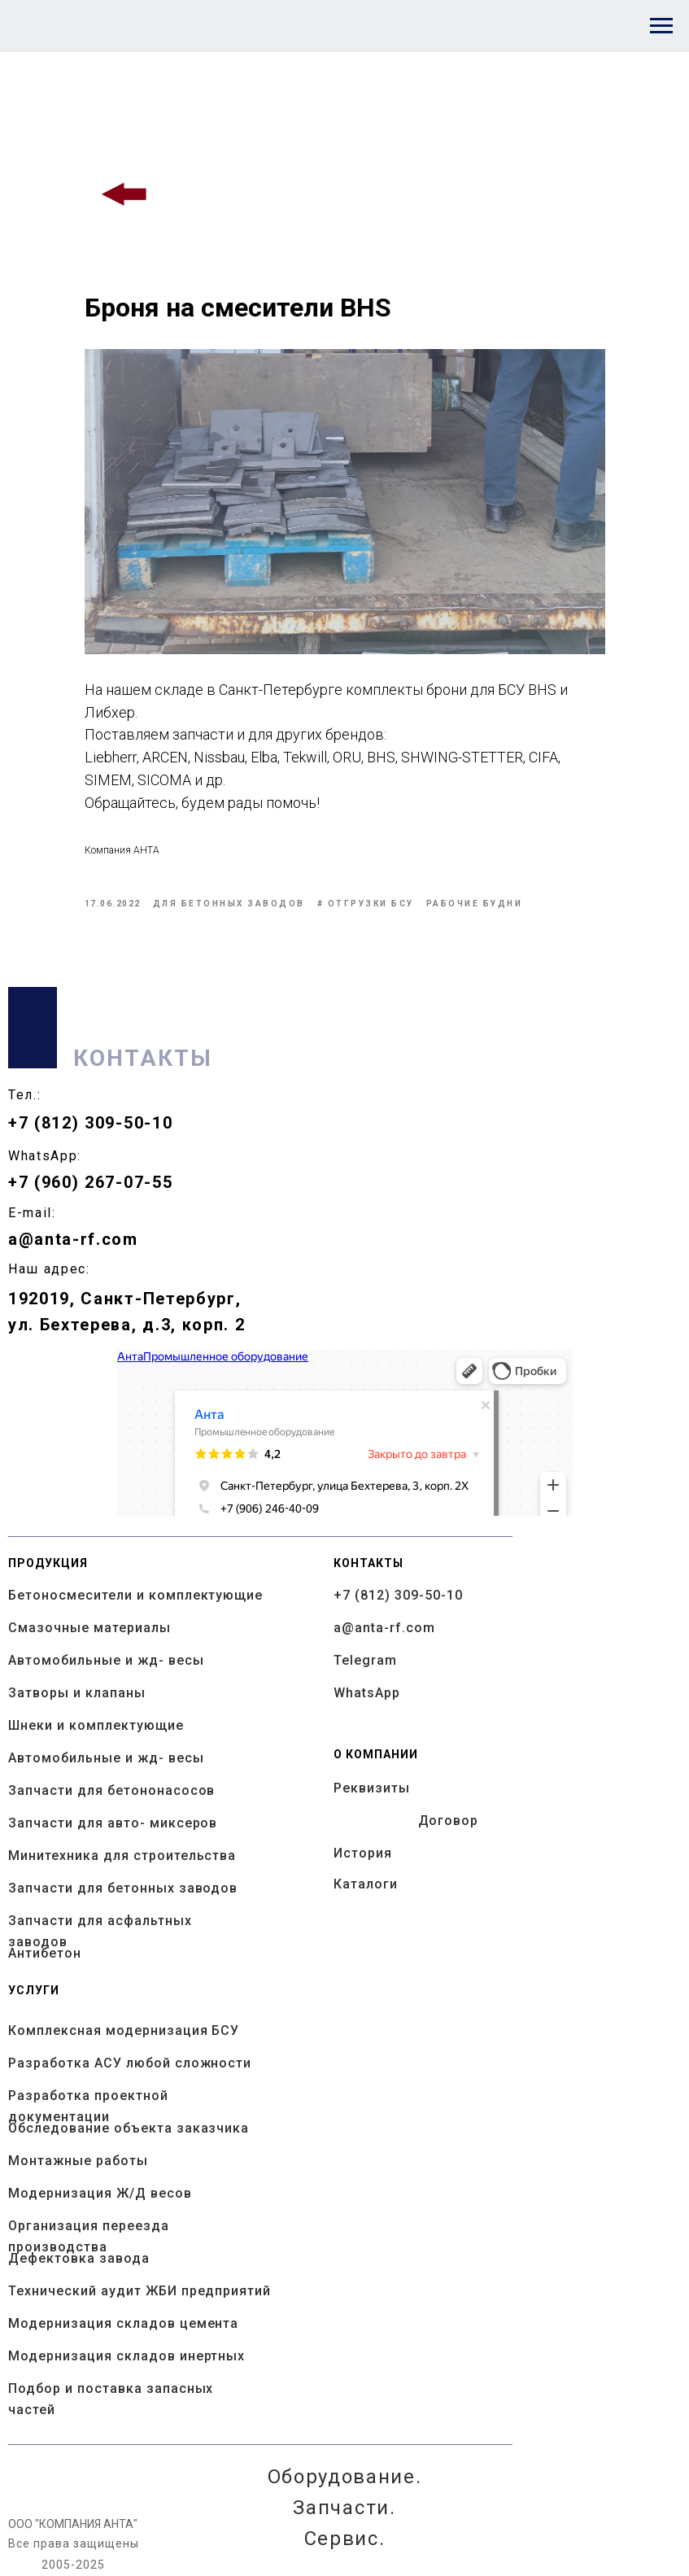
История (363, 1853)
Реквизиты (372, 1788)
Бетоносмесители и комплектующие (135, 1595)
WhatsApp (367, 1693)
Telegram (365, 1660)
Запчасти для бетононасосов (111, 1790)
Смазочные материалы (89, 1627)
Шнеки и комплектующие (96, 1725)
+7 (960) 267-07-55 (90, 1182)
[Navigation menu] (661, 26)
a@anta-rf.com (73, 1239)
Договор (448, 1820)
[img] (125, 195)
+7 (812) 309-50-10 (90, 1123)
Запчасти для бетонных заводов (123, 1888)
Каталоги (366, 1884)
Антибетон (44, 1953)
